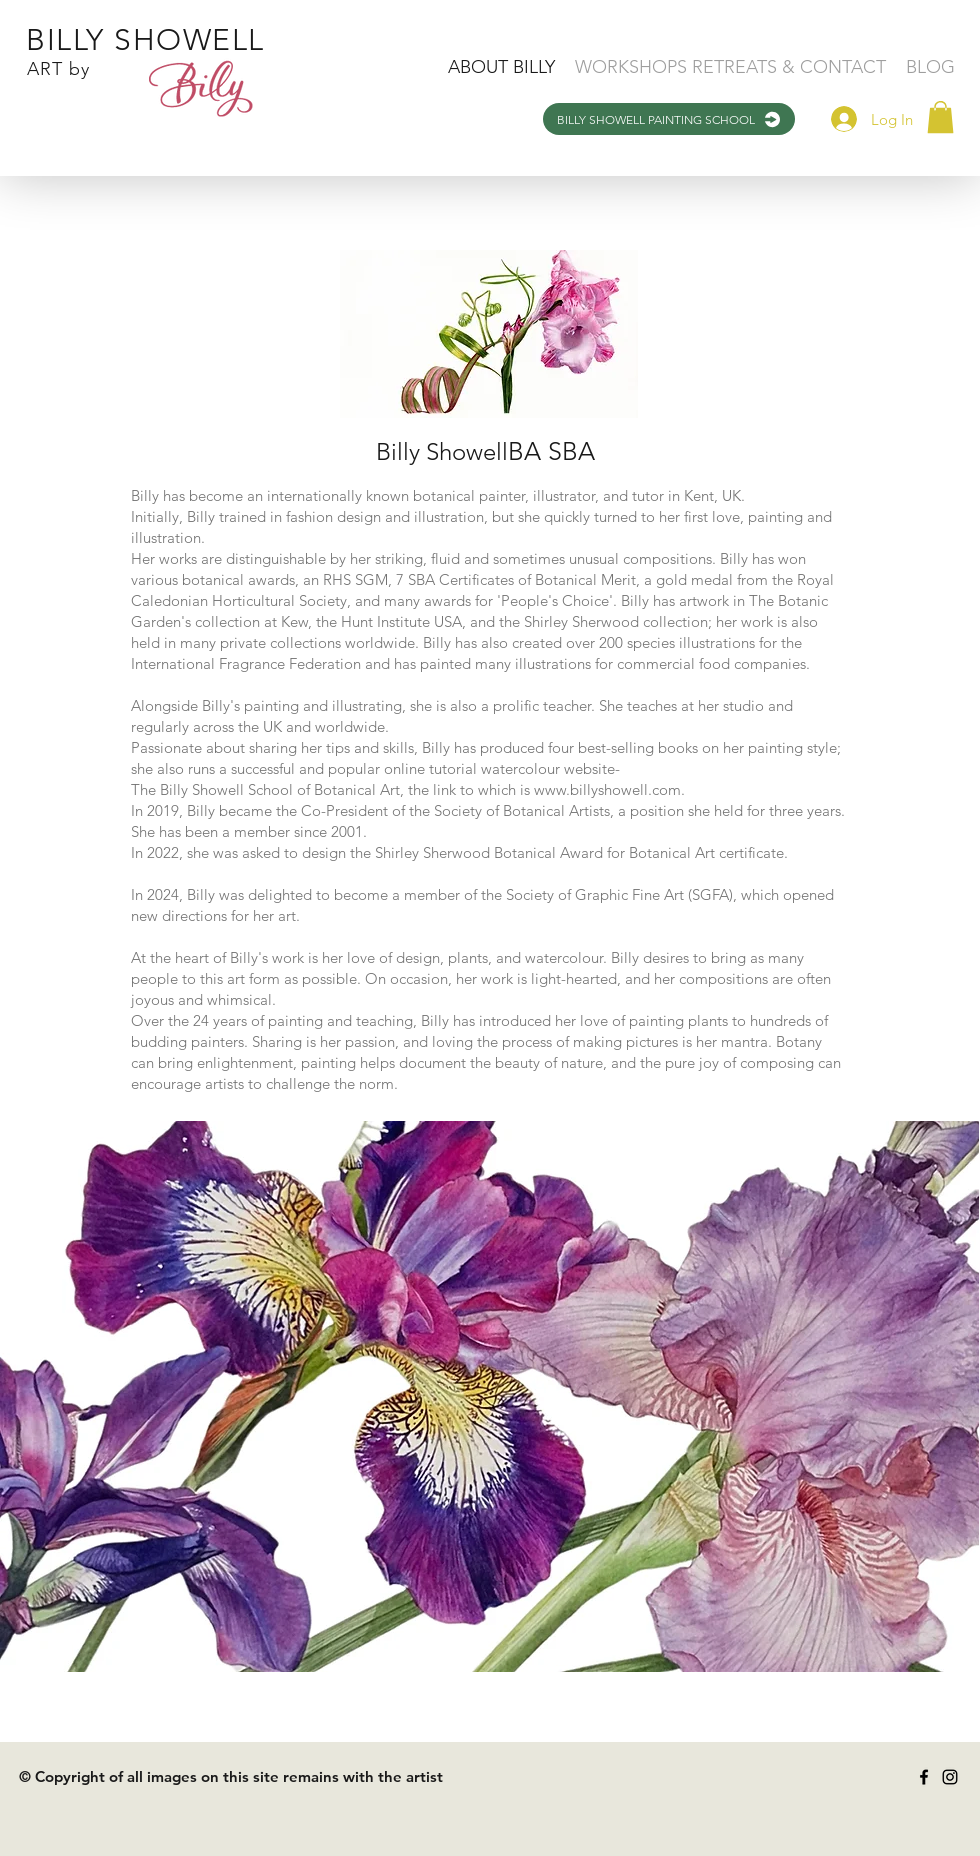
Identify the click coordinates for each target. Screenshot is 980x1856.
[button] (940, 117)
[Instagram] (950, 1777)
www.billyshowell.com (607, 789)
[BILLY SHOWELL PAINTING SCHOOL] (669, 119)
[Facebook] (924, 1777)
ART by (58, 69)
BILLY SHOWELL (145, 40)
